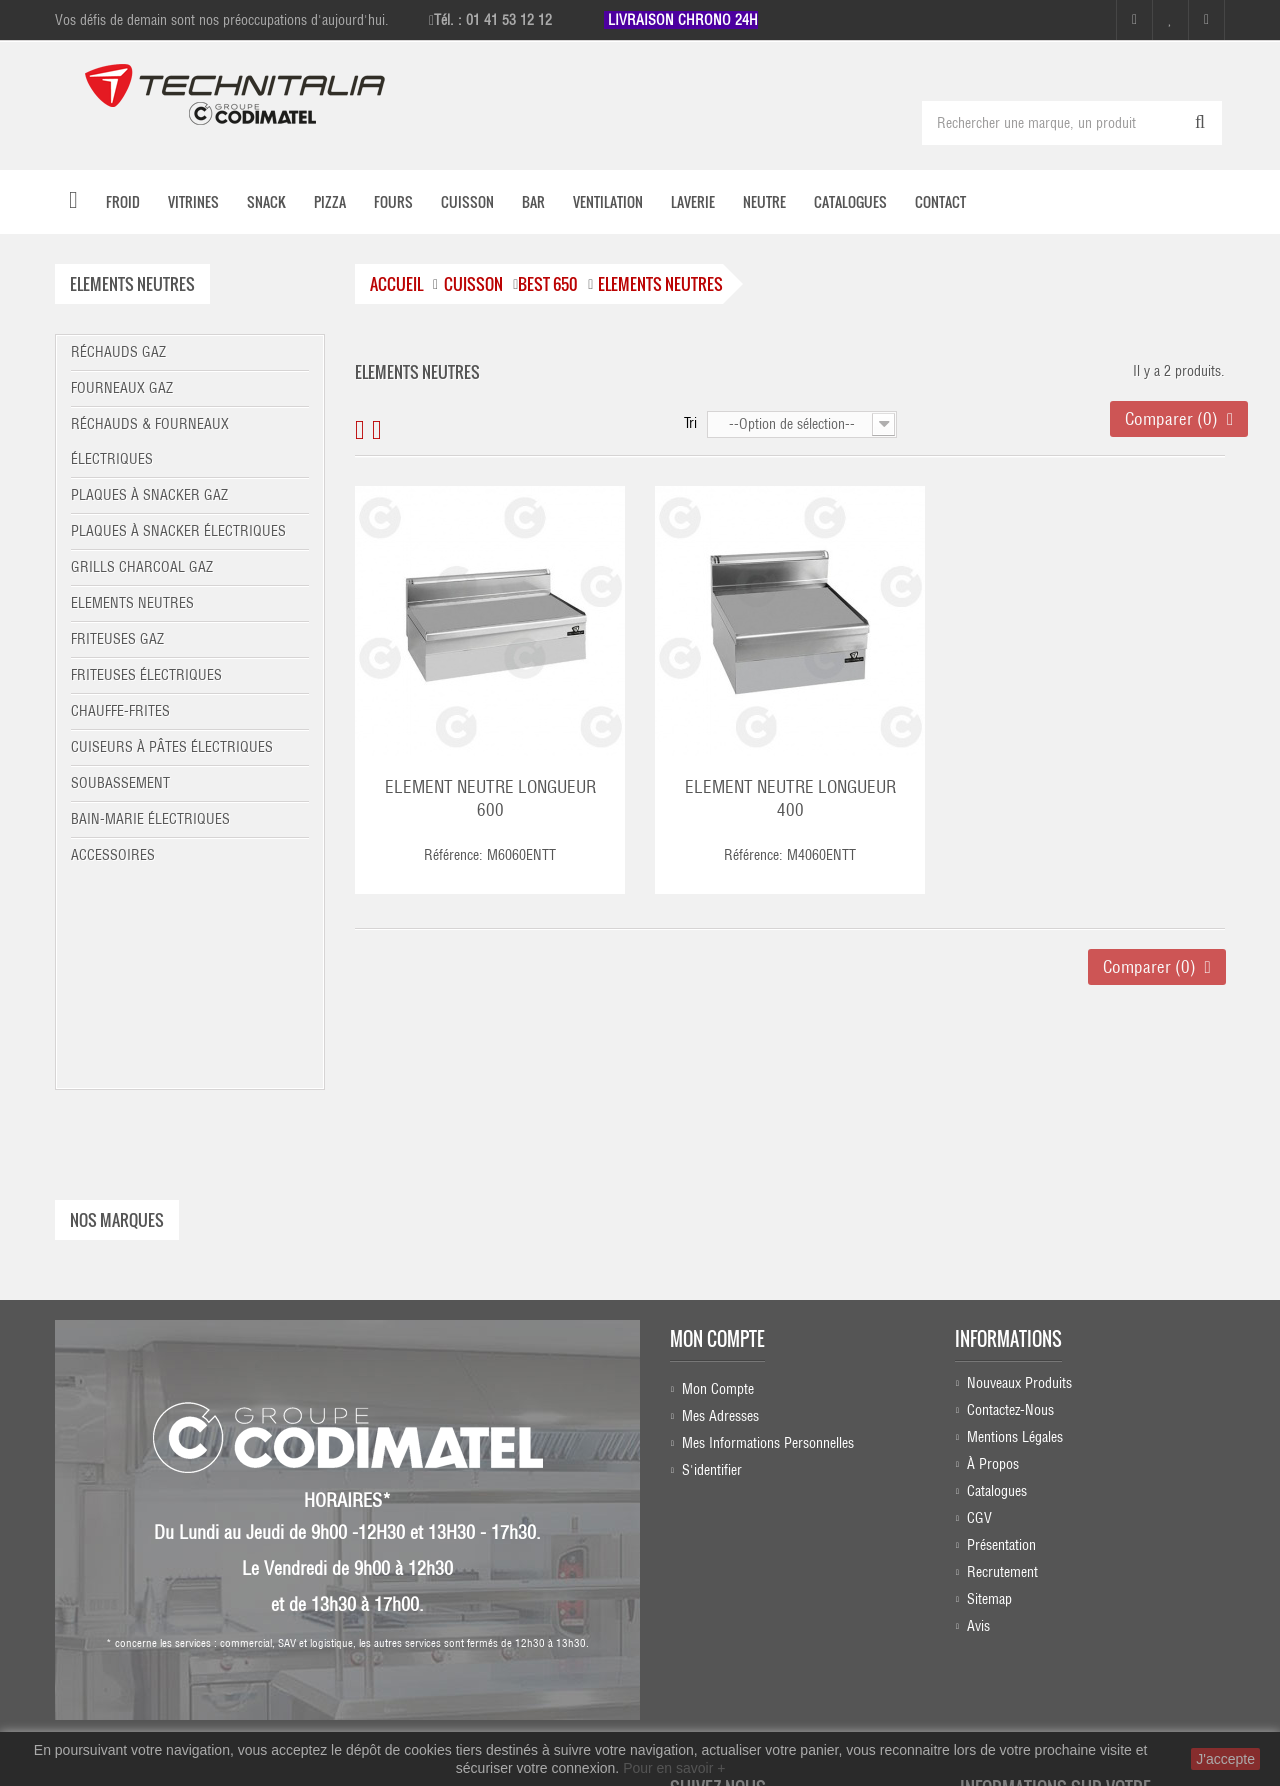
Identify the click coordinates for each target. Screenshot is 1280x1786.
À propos (993, 1269)
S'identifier (712, 1269)
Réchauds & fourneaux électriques (150, 441)
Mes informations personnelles (768, 1242)
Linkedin (741, 1633)
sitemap (989, 1404)
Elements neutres (132, 603)
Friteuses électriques (146, 675)
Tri (690, 423)
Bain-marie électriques (150, 819)
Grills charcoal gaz (142, 567)
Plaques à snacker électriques (178, 531)
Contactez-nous (1010, 1215)
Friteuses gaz (117, 639)
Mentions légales (1015, 1242)
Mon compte (717, 1139)
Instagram (738, 1594)
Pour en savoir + (674, 1768)
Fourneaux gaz (122, 388)
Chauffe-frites (120, 711)
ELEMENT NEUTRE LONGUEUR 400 (790, 798)
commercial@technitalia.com (1099, 1691)
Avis (978, 1431)
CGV (979, 1323)
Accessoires (113, 855)
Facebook (735, 1555)
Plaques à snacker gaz (149, 495)
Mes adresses (720, 1215)
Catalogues (997, 1296)
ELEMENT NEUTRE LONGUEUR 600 (490, 798)
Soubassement (120, 783)
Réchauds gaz (118, 352)
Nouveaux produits (1019, 1188)
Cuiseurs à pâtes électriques (172, 747)
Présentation (1001, 1350)
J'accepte (1225, 1759)
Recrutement (1002, 1377)
